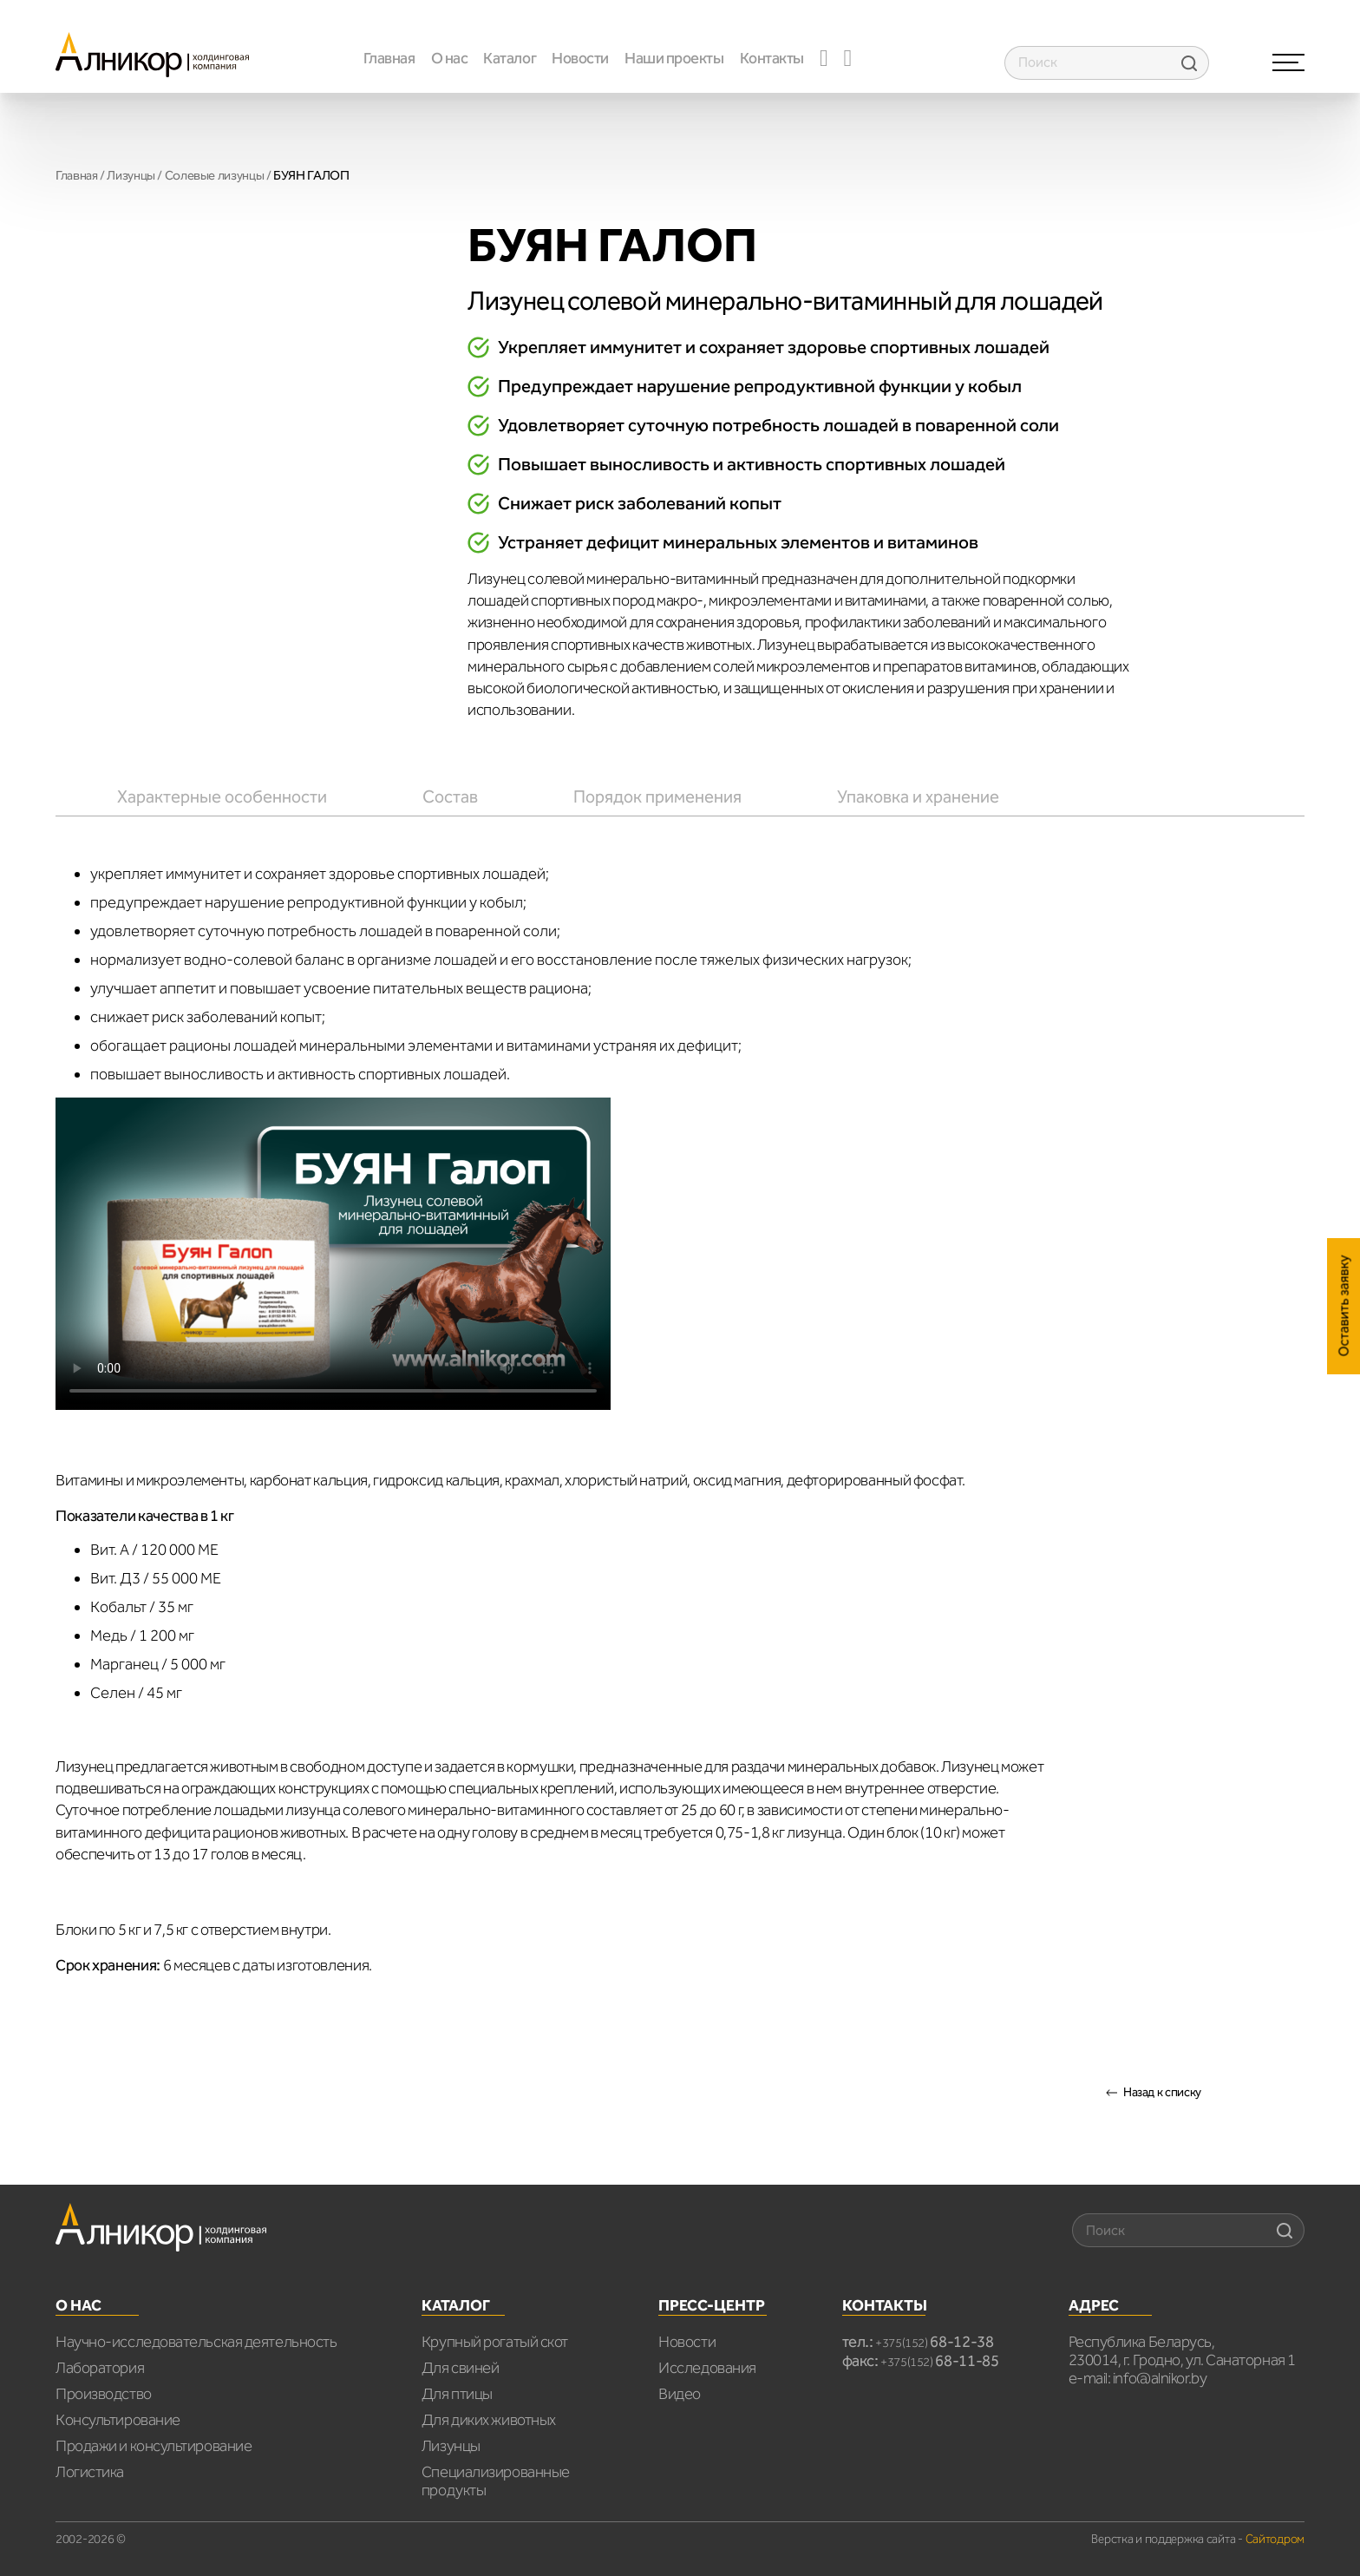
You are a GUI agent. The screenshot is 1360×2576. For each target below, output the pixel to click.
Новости (580, 58)
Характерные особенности (222, 796)
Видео (679, 2393)
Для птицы (457, 2393)
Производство (104, 2393)
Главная (389, 58)
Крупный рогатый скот (495, 2341)
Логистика (90, 2471)
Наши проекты (674, 58)
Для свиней (461, 2367)
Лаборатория (100, 2367)
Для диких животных (489, 2419)
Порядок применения (657, 796)
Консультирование (118, 2419)
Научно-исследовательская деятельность (196, 2341)
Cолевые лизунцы (214, 175)
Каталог (509, 58)
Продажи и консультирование (154, 2445)
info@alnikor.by (1159, 2378)
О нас (449, 58)
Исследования (707, 2367)
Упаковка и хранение (918, 796)
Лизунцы (130, 175)
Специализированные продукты (496, 2481)
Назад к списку (1162, 2092)
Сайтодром (1275, 2539)
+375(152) (934, 2343)
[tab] (222, 796)
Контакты (772, 58)
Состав (450, 796)
